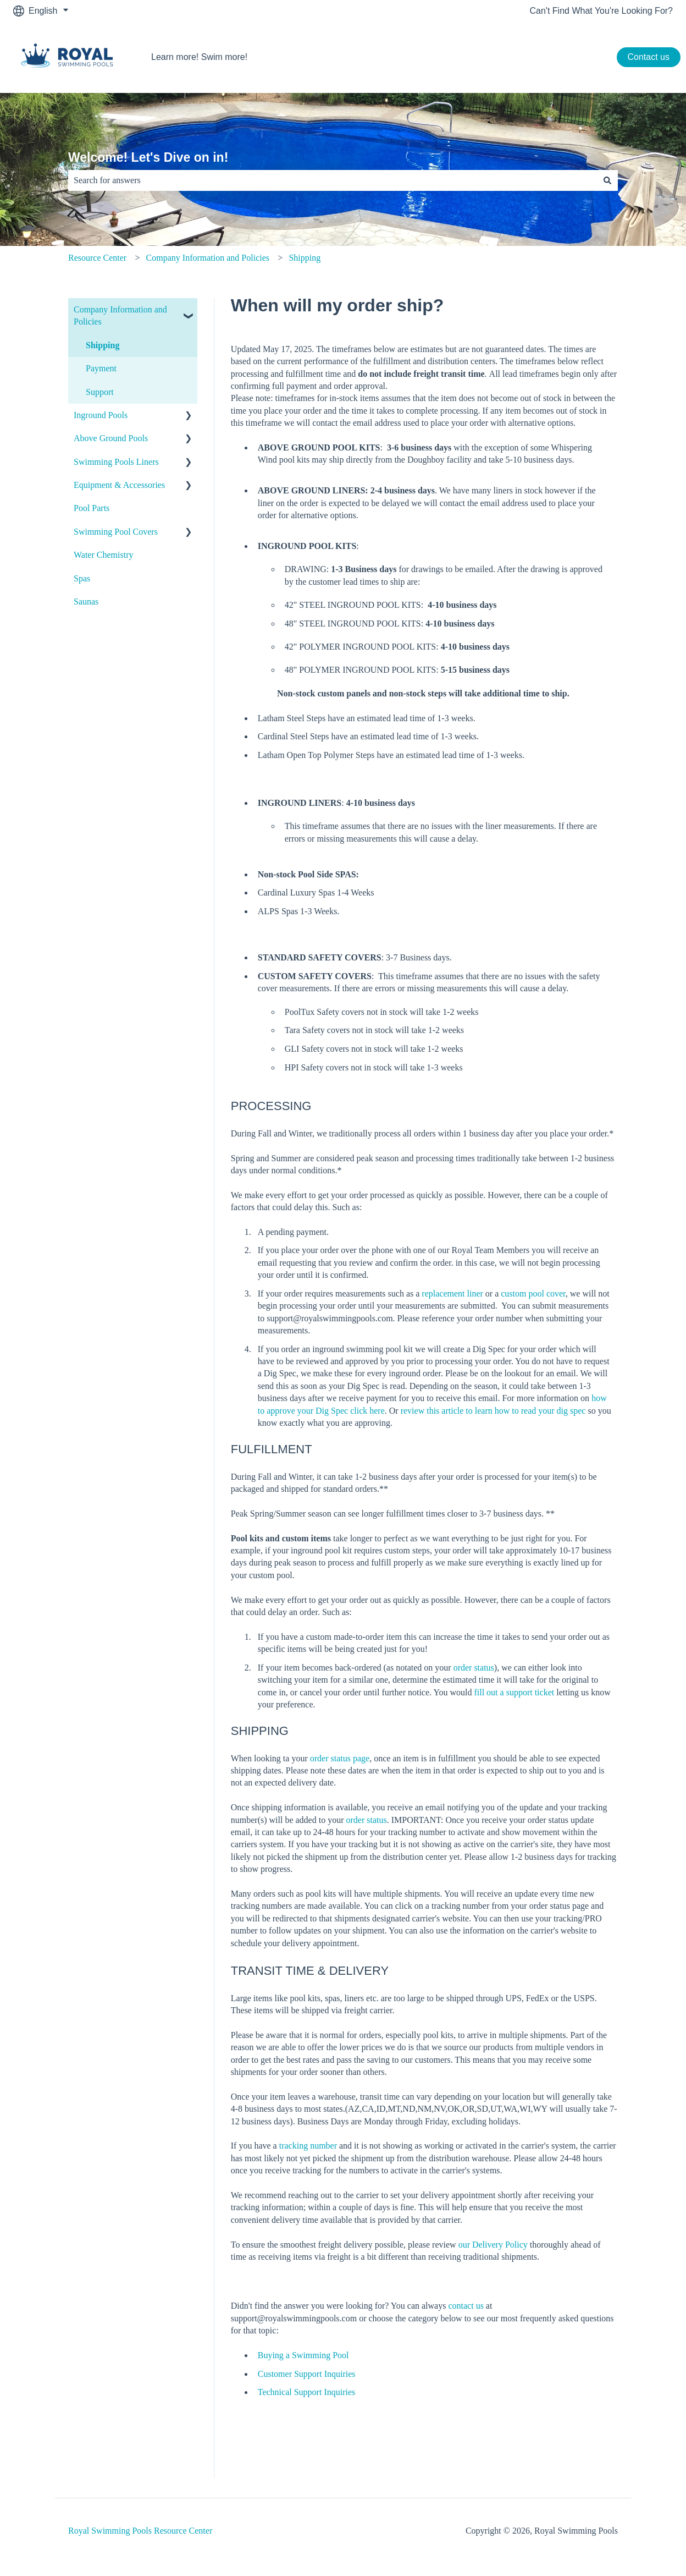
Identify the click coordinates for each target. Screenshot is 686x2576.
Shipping (304, 257)
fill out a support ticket (514, 1692)
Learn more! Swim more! (199, 57)
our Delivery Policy (493, 2244)
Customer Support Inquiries (307, 2374)
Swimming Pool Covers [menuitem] (116, 531)
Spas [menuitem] (82, 578)
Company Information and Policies (207, 257)
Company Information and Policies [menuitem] (120, 315)
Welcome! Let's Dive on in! (148, 157)
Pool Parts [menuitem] (91, 508)
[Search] (607, 180)
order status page (339, 1758)
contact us (465, 2305)
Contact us (649, 57)
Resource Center (97, 257)
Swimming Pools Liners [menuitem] (116, 461)
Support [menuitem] (100, 392)
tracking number (309, 2145)
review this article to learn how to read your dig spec (493, 1410)
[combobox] (332, 180)
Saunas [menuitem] (86, 601)
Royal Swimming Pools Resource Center (140, 2530)
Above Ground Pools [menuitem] (111, 438)
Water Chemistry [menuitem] (103, 554)
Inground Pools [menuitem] (101, 415)
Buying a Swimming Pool (303, 2355)
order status (473, 1667)
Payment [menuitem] (101, 368)
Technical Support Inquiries (307, 2392)
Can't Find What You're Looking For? (601, 10)
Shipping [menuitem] (102, 345)
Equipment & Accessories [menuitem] (119, 485)
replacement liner (452, 1293)
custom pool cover (533, 1293)
